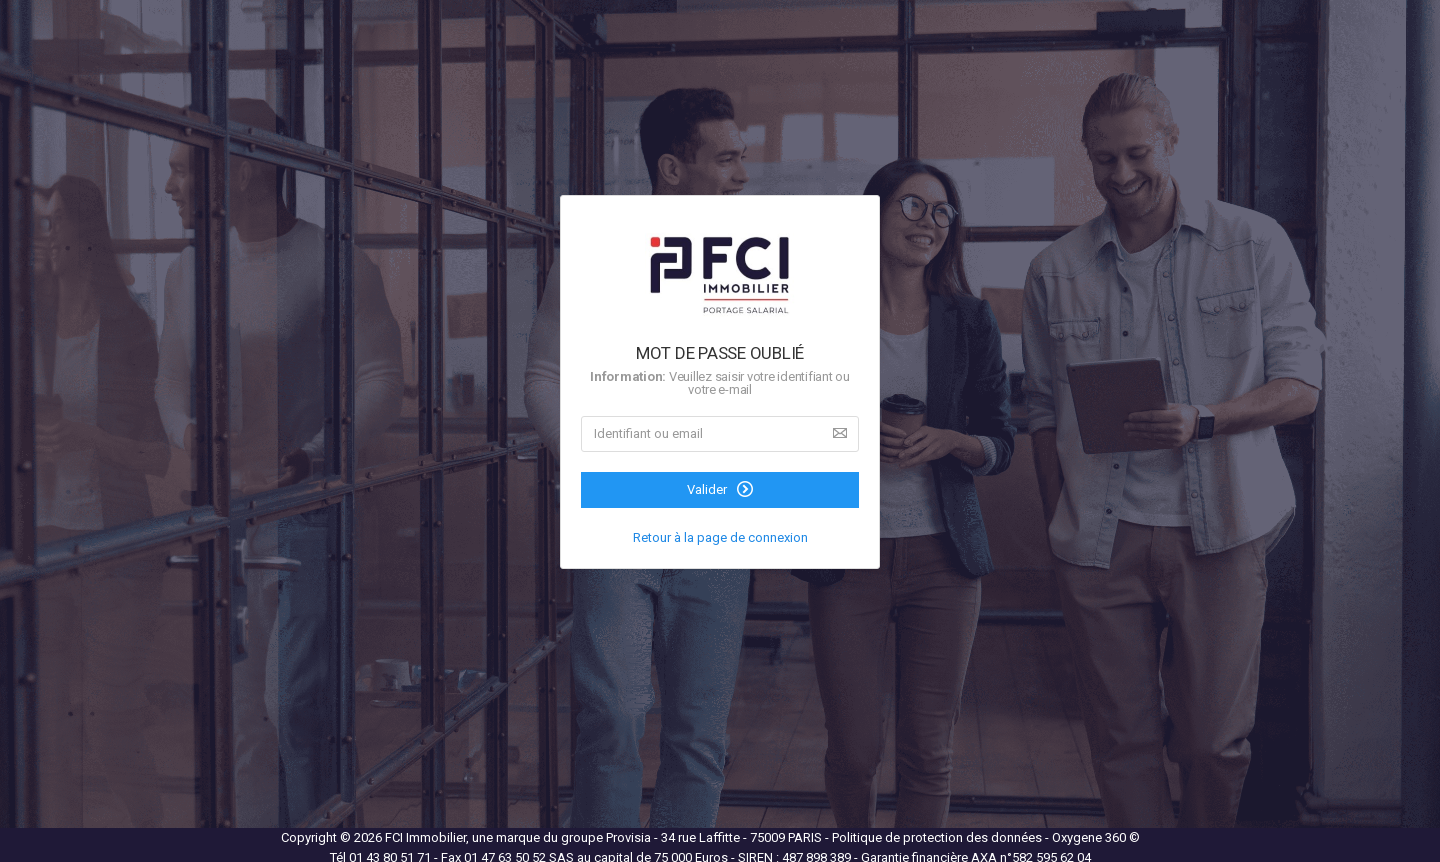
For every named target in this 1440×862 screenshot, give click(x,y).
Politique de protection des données (938, 837)
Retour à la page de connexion (720, 537)
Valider (720, 489)
